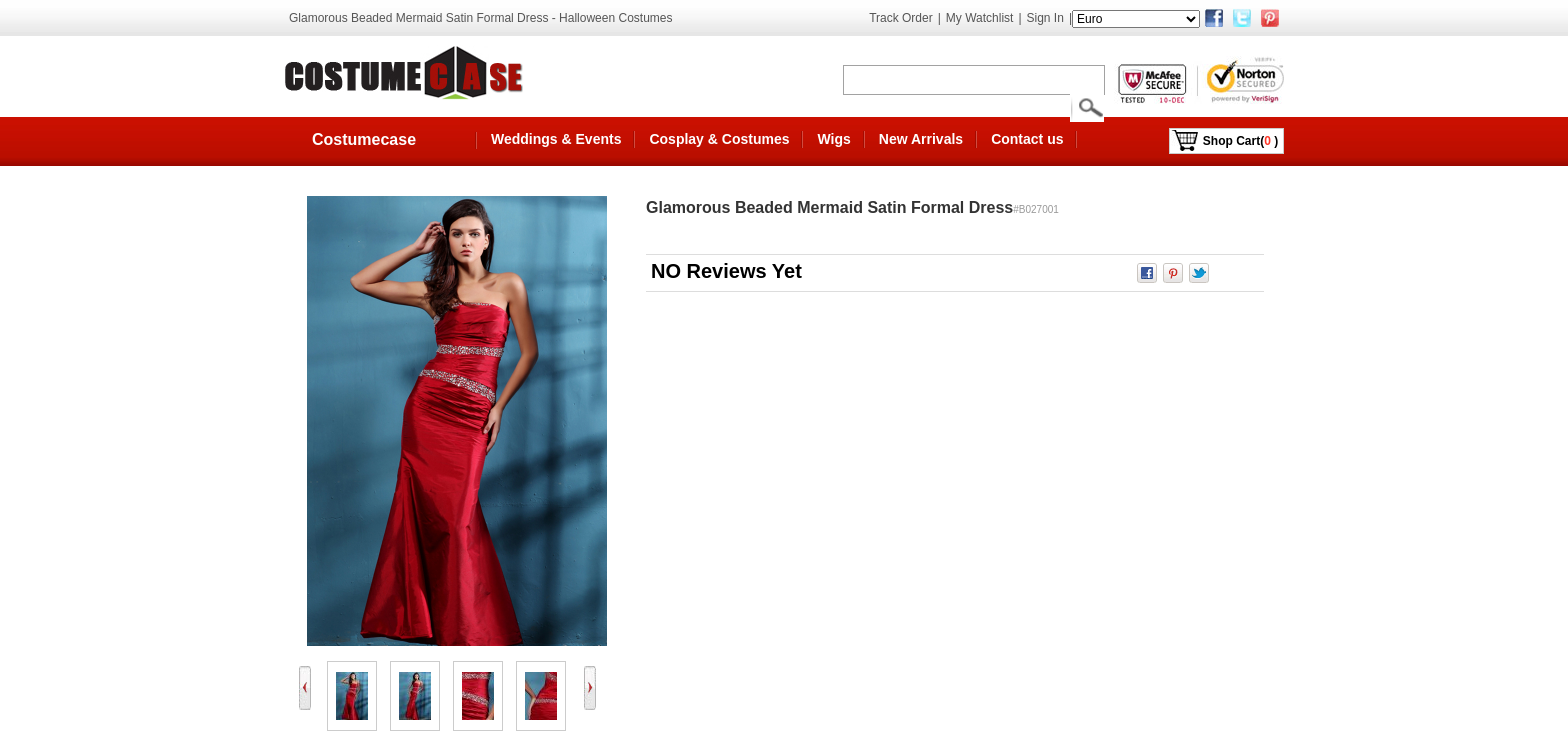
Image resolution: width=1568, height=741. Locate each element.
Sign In (1045, 18)
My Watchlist (980, 18)
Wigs (833, 139)
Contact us (1027, 139)
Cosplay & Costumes (719, 139)
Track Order (901, 18)
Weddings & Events (556, 139)
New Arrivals (921, 139)
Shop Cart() (1240, 141)
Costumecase (364, 139)
